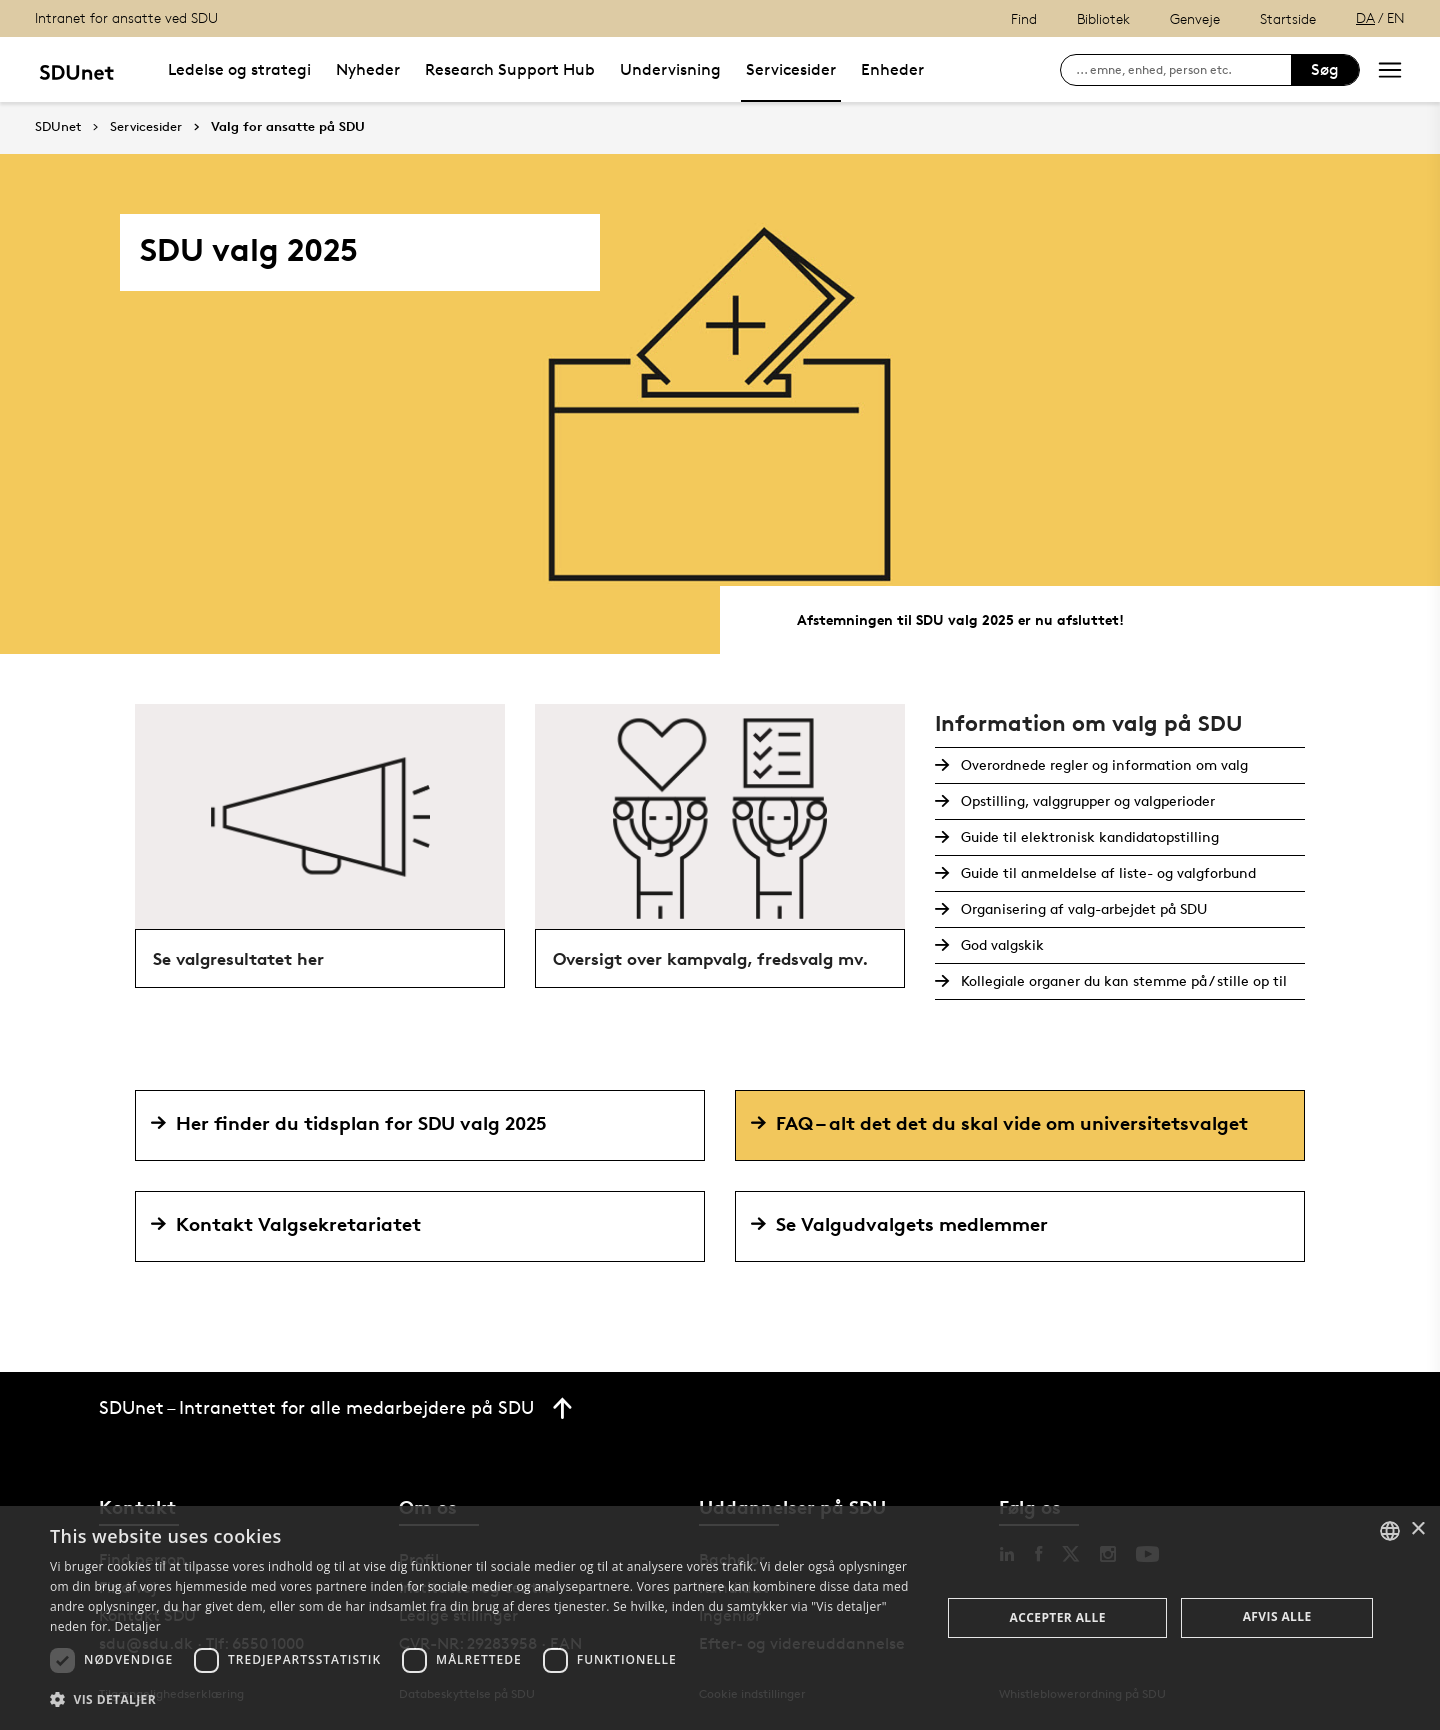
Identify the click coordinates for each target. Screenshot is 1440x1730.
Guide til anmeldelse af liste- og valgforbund (1106, 872)
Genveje (1195, 18)
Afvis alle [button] (1277, 1616)
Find (1024, 18)
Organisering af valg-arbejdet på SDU (1082, 908)
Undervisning (670, 69)
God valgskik (1000, 944)
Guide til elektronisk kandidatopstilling (1088, 836)
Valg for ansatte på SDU (288, 127)
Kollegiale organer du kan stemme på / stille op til (1122, 980)
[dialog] (720, 1618)
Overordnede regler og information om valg (1102, 764)
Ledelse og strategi (239, 69)
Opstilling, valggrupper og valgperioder (1086, 800)
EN (1396, 17)
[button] (482, 1700)
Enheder (892, 69)
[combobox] (1390, 1531)
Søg (1325, 69)
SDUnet (58, 126)
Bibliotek (1103, 18)
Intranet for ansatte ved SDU (126, 17)
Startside (1288, 18)
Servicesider (791, 69)
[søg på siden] (1183, 70)
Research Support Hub (510, 69)
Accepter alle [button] (1058, 1617)
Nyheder (368, 69)
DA (1365, 17)
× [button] (1417, 1529)
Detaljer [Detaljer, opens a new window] (137, 1626)
